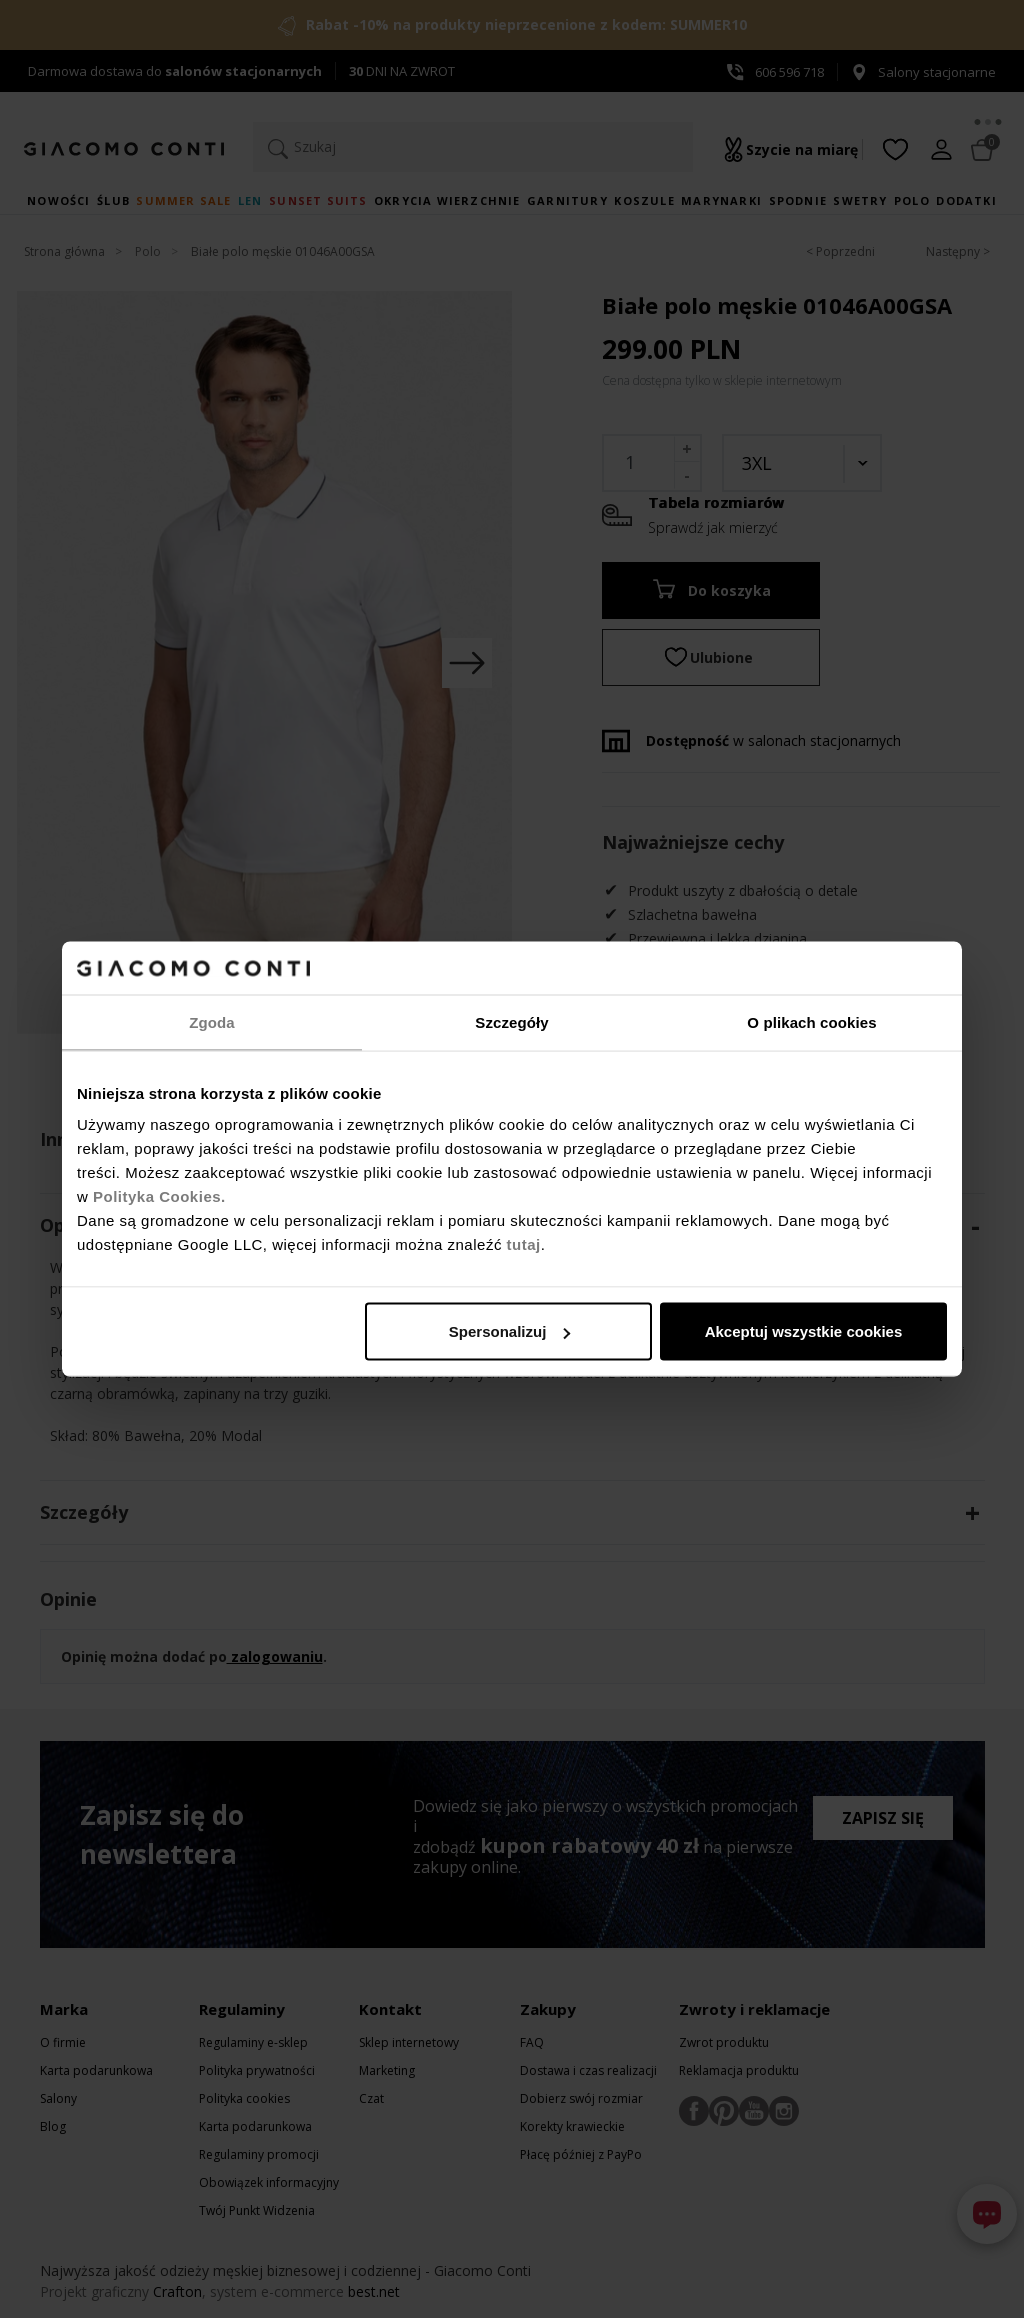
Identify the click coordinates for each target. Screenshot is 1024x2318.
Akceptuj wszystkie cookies (804, 1331)
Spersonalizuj (510, 1331)
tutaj (524, 1244)
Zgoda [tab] (212, 1021)
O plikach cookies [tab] (811, 1021)
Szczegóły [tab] (511, 1021)
